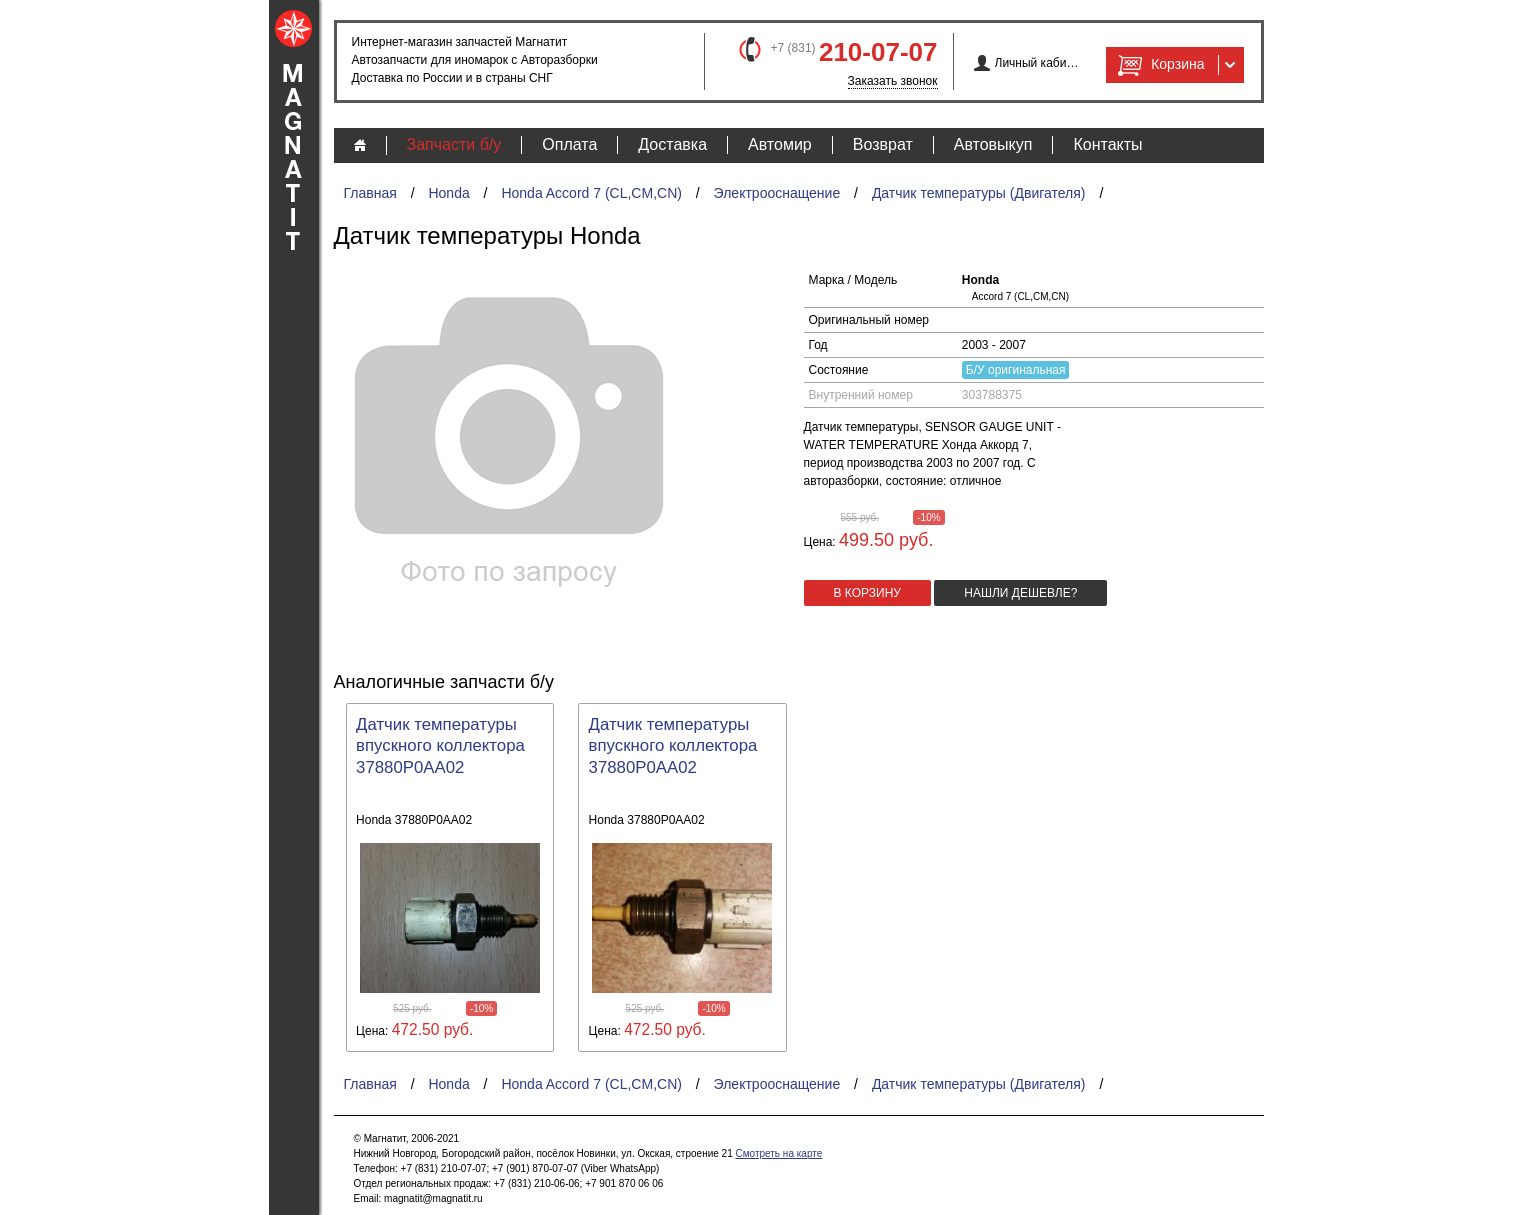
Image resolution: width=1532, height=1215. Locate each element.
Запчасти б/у (454, 144)
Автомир (780, 144)
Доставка (672, 144)
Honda (448, 193)
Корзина (1159, 65)
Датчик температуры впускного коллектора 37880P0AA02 (440, 746)
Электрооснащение (777, 193)
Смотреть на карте (778, 1153)
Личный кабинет (1037, 63)
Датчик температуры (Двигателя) (979, 193)
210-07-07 (878, 52)
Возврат (883, 144)
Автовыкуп (993, 144)
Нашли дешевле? (1020, 593)
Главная (370, 193)
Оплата (569, 144)
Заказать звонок (893, 81)
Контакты (1107, 144)
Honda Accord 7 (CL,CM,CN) (591, 193)
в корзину (867, 593)
